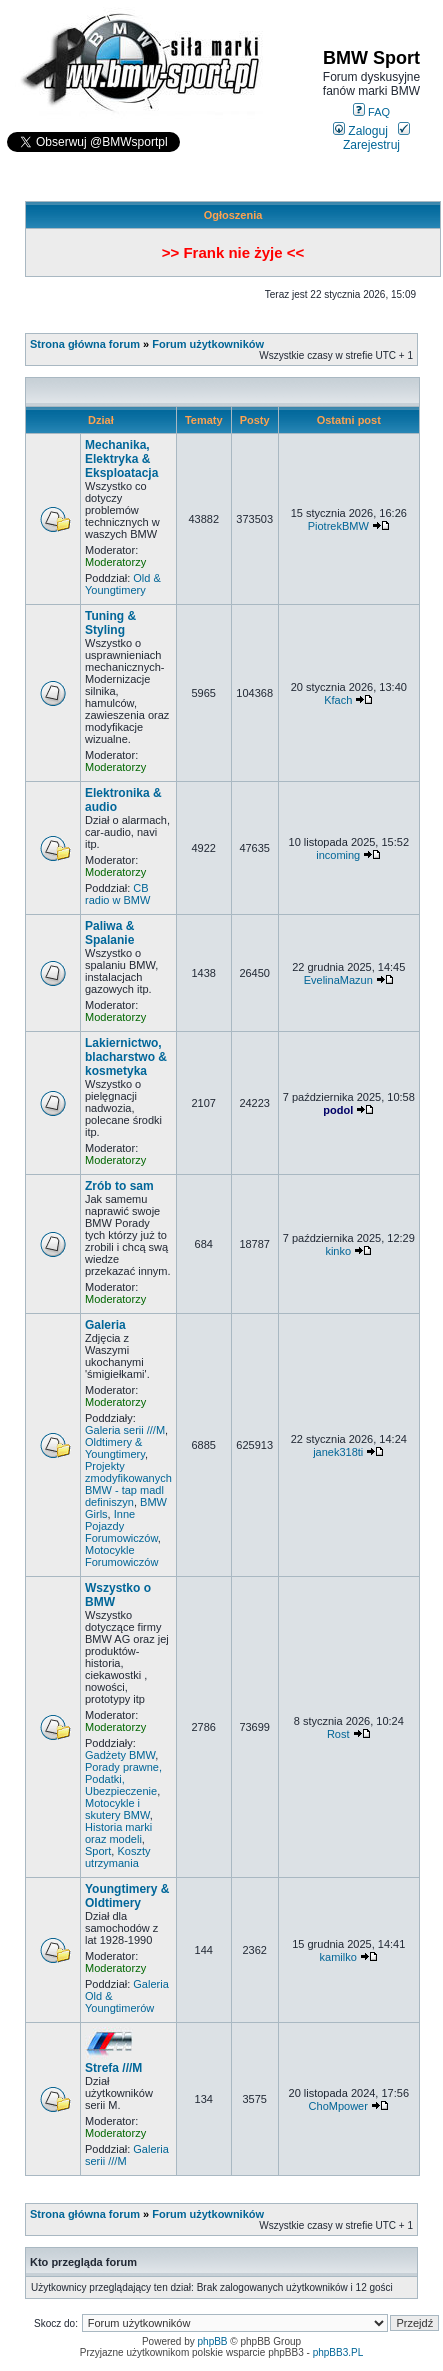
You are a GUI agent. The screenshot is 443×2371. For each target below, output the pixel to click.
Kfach (338, 700)
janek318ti (338, 1452)
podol (338, 1110)
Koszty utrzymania (117, 1857)
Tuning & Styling (110, 623)
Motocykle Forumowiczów (121, 1556)
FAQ (371, 112)
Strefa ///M (113, 2068)
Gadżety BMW (120, 1755)
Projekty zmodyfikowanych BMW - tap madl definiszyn (128, 1484)
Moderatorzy (115, 562)
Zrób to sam (119, 1186)
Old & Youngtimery (123, 584)
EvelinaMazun (338, 980)
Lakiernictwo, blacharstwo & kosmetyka (126, 1057)
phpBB (213, 2341)
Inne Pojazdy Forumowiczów (121, 1526)
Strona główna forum (85, 344)
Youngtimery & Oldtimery (127, 1896)
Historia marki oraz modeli (118, 1833)
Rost (338, 1734)
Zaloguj (360, 131)
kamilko (338, 1957)
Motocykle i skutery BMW (117, 1809)
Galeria (105, 1325)
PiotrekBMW (338, 526)
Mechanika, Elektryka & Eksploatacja (121, 459)
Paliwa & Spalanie (109, 933)
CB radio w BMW (117, 894)
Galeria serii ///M (125, 1430)
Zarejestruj (376, 138)
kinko (338, 1251)
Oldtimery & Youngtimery (115, 1448)
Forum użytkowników (208, 344)
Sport (98, 1851)
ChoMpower (338, 2106)
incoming (338, 855)
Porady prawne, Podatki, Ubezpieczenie (123, 1779)
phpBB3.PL (338, 2352)
